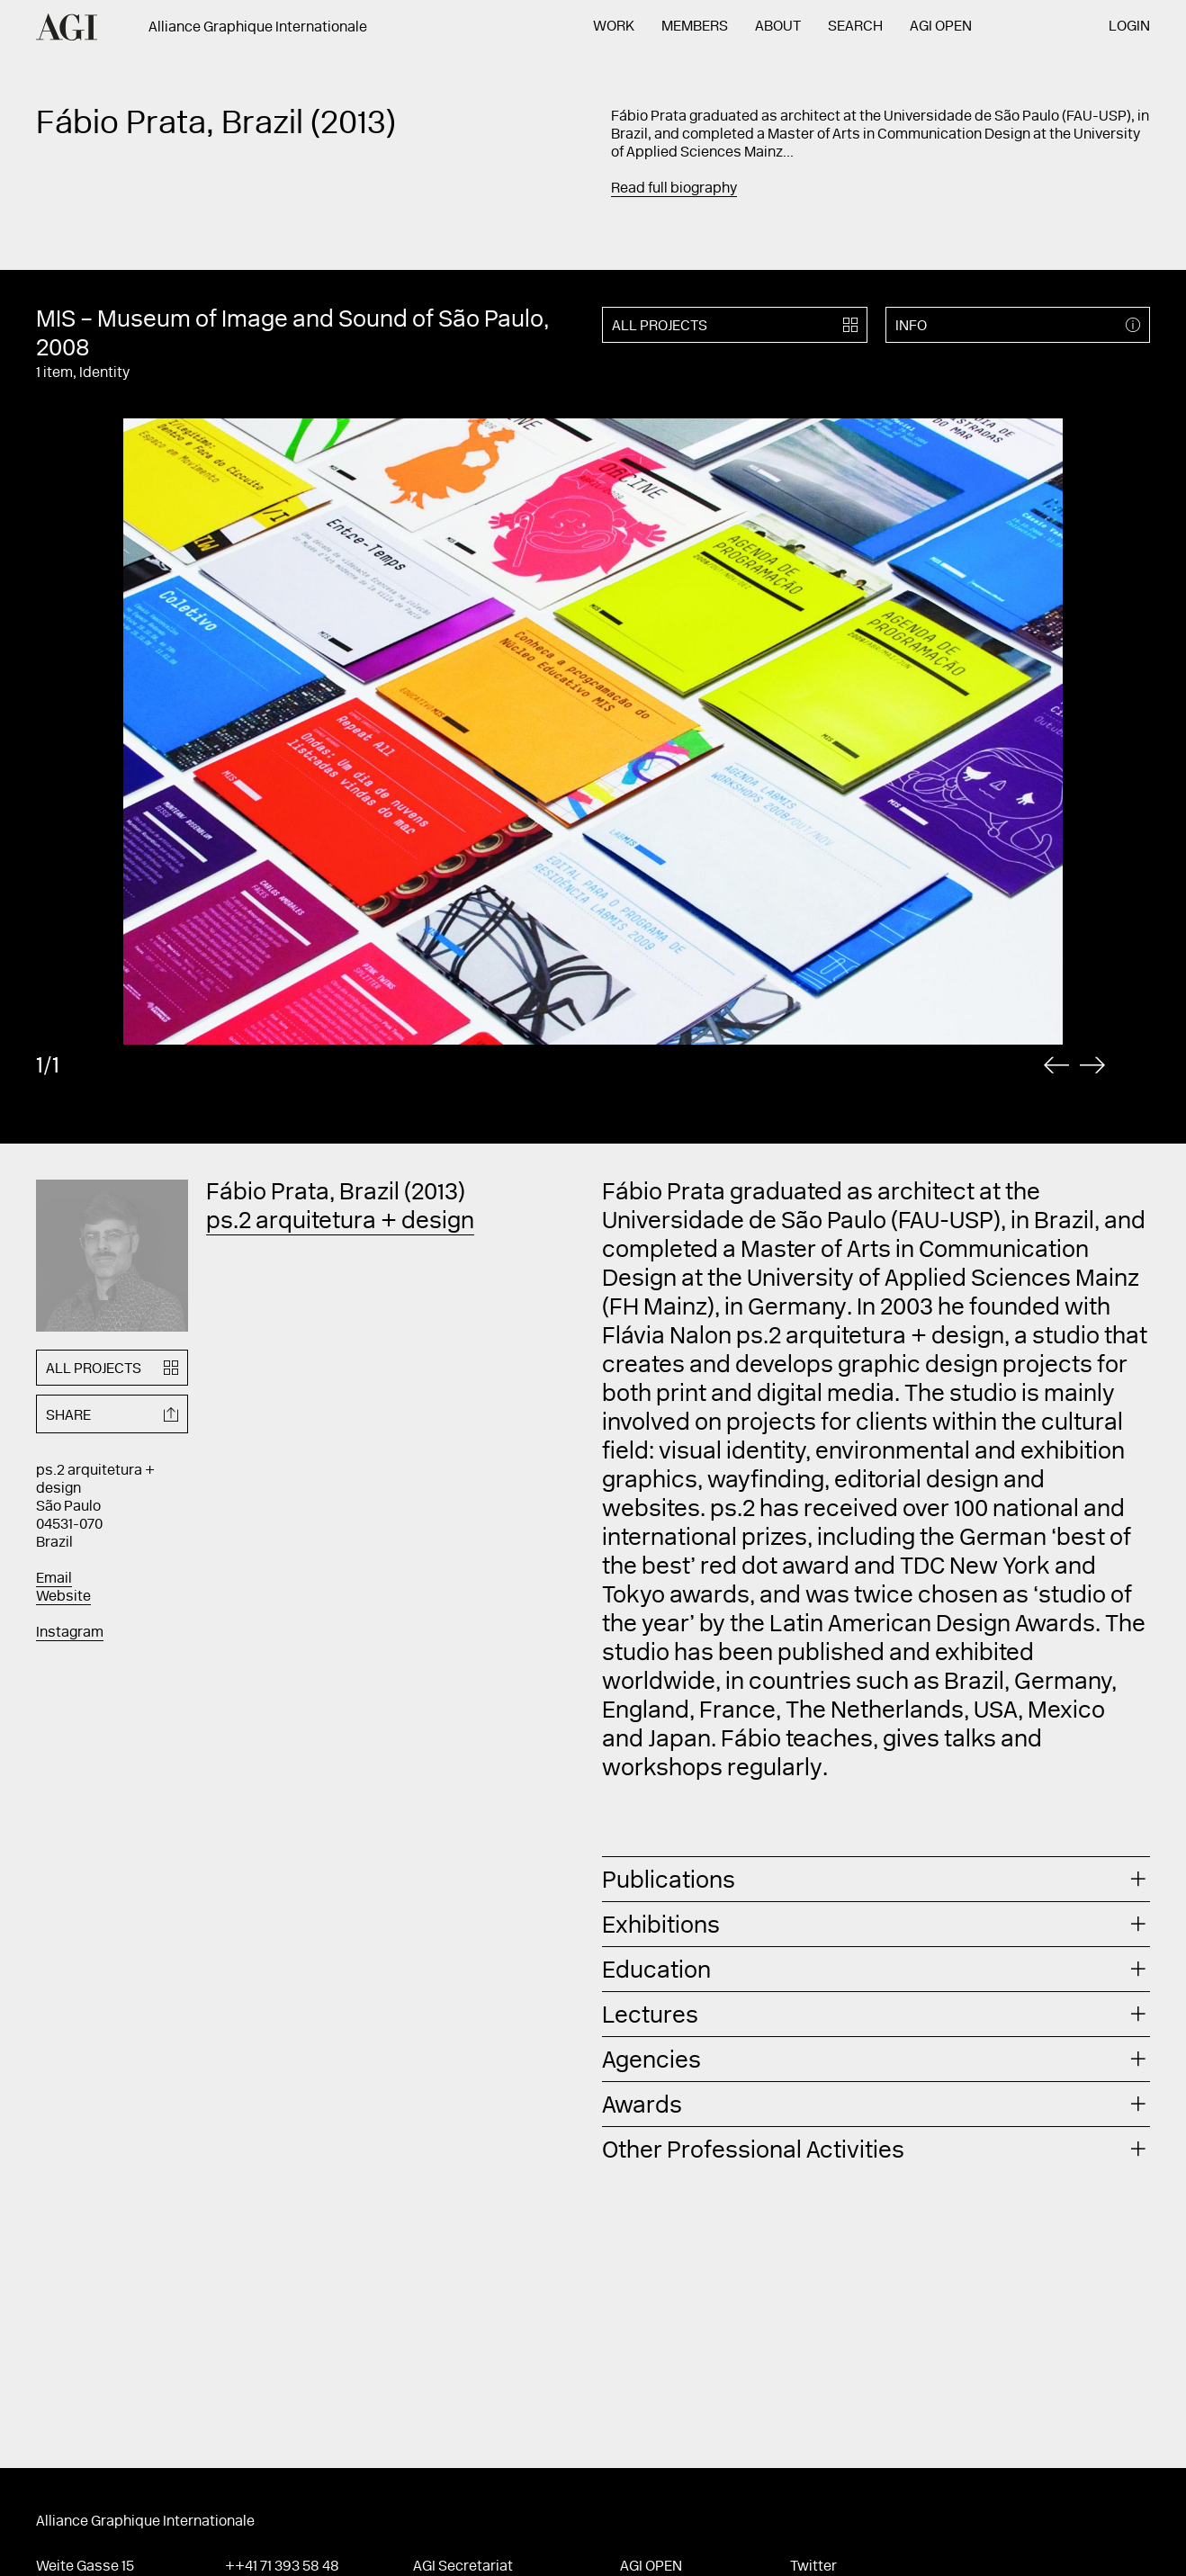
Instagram (69, 1633)
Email (54, 1579)
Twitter (813, 2567)
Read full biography (674, 189)
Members (694, 27)
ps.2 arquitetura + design (340, 1222)
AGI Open (941, 27)
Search (855, 27)
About (778, 27)
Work (613, 27)
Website (63, 1597)
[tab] (876, 1879)
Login (1129, 27)
